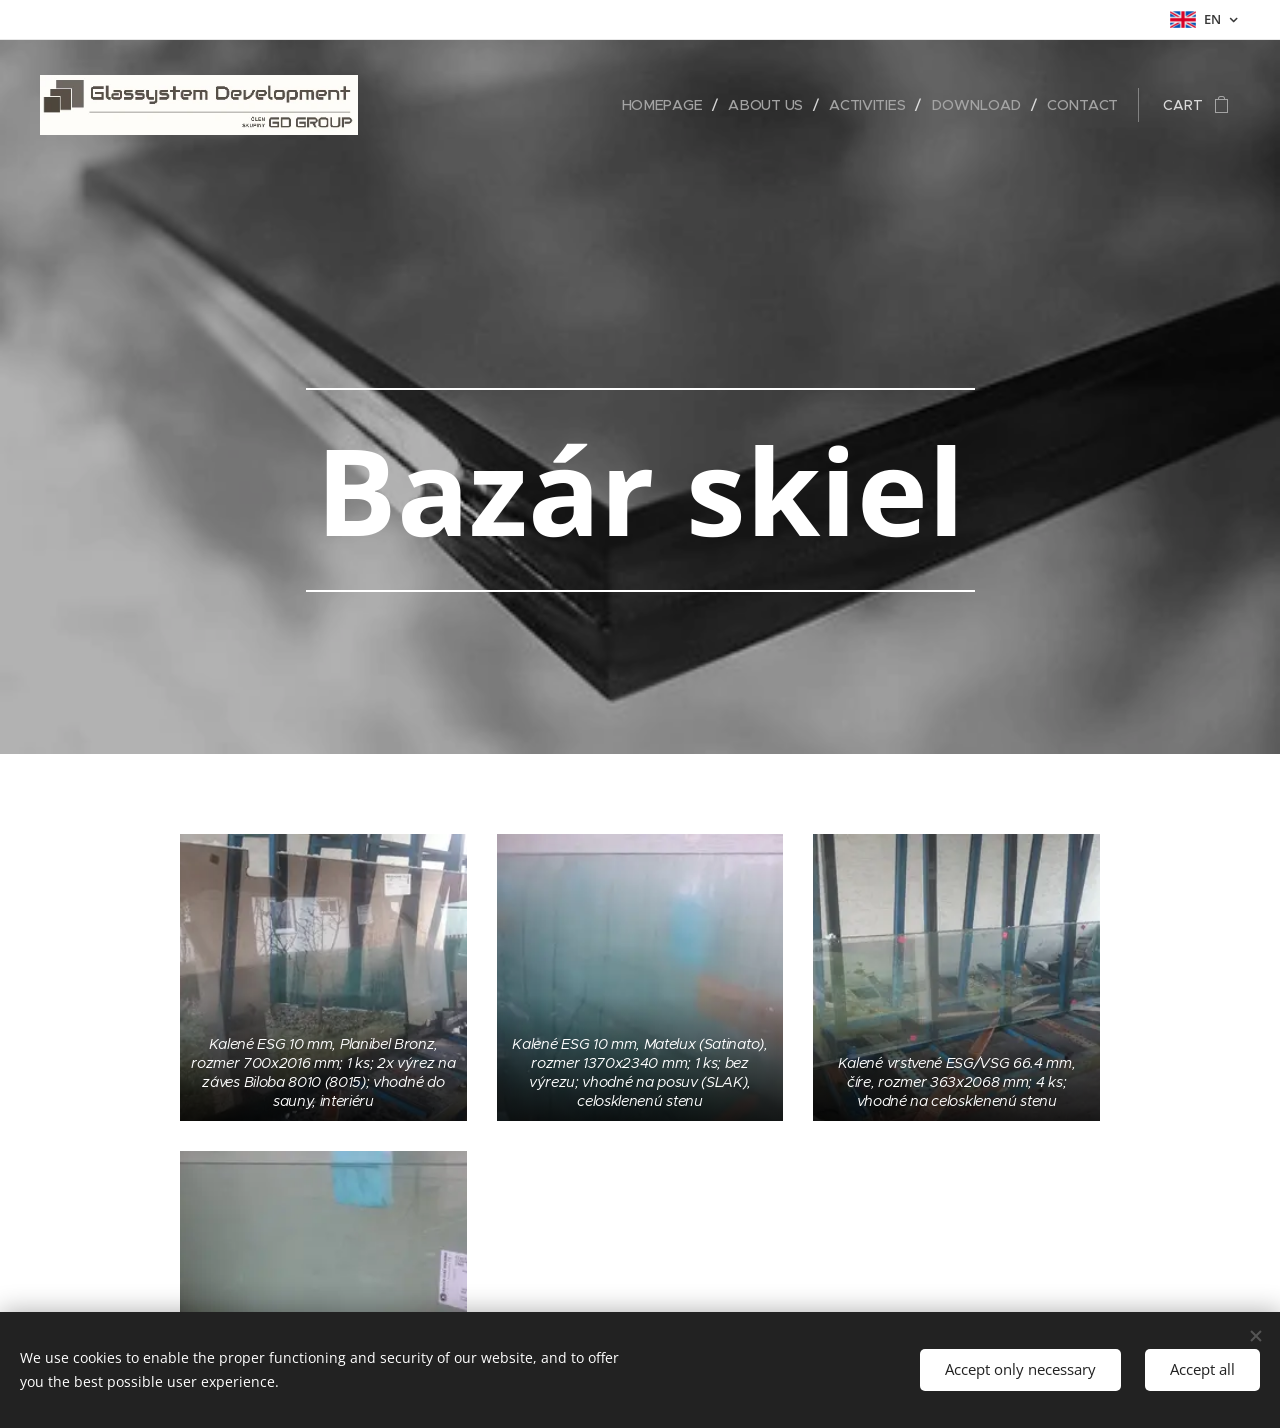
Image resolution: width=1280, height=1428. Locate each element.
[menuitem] (667, 105)
